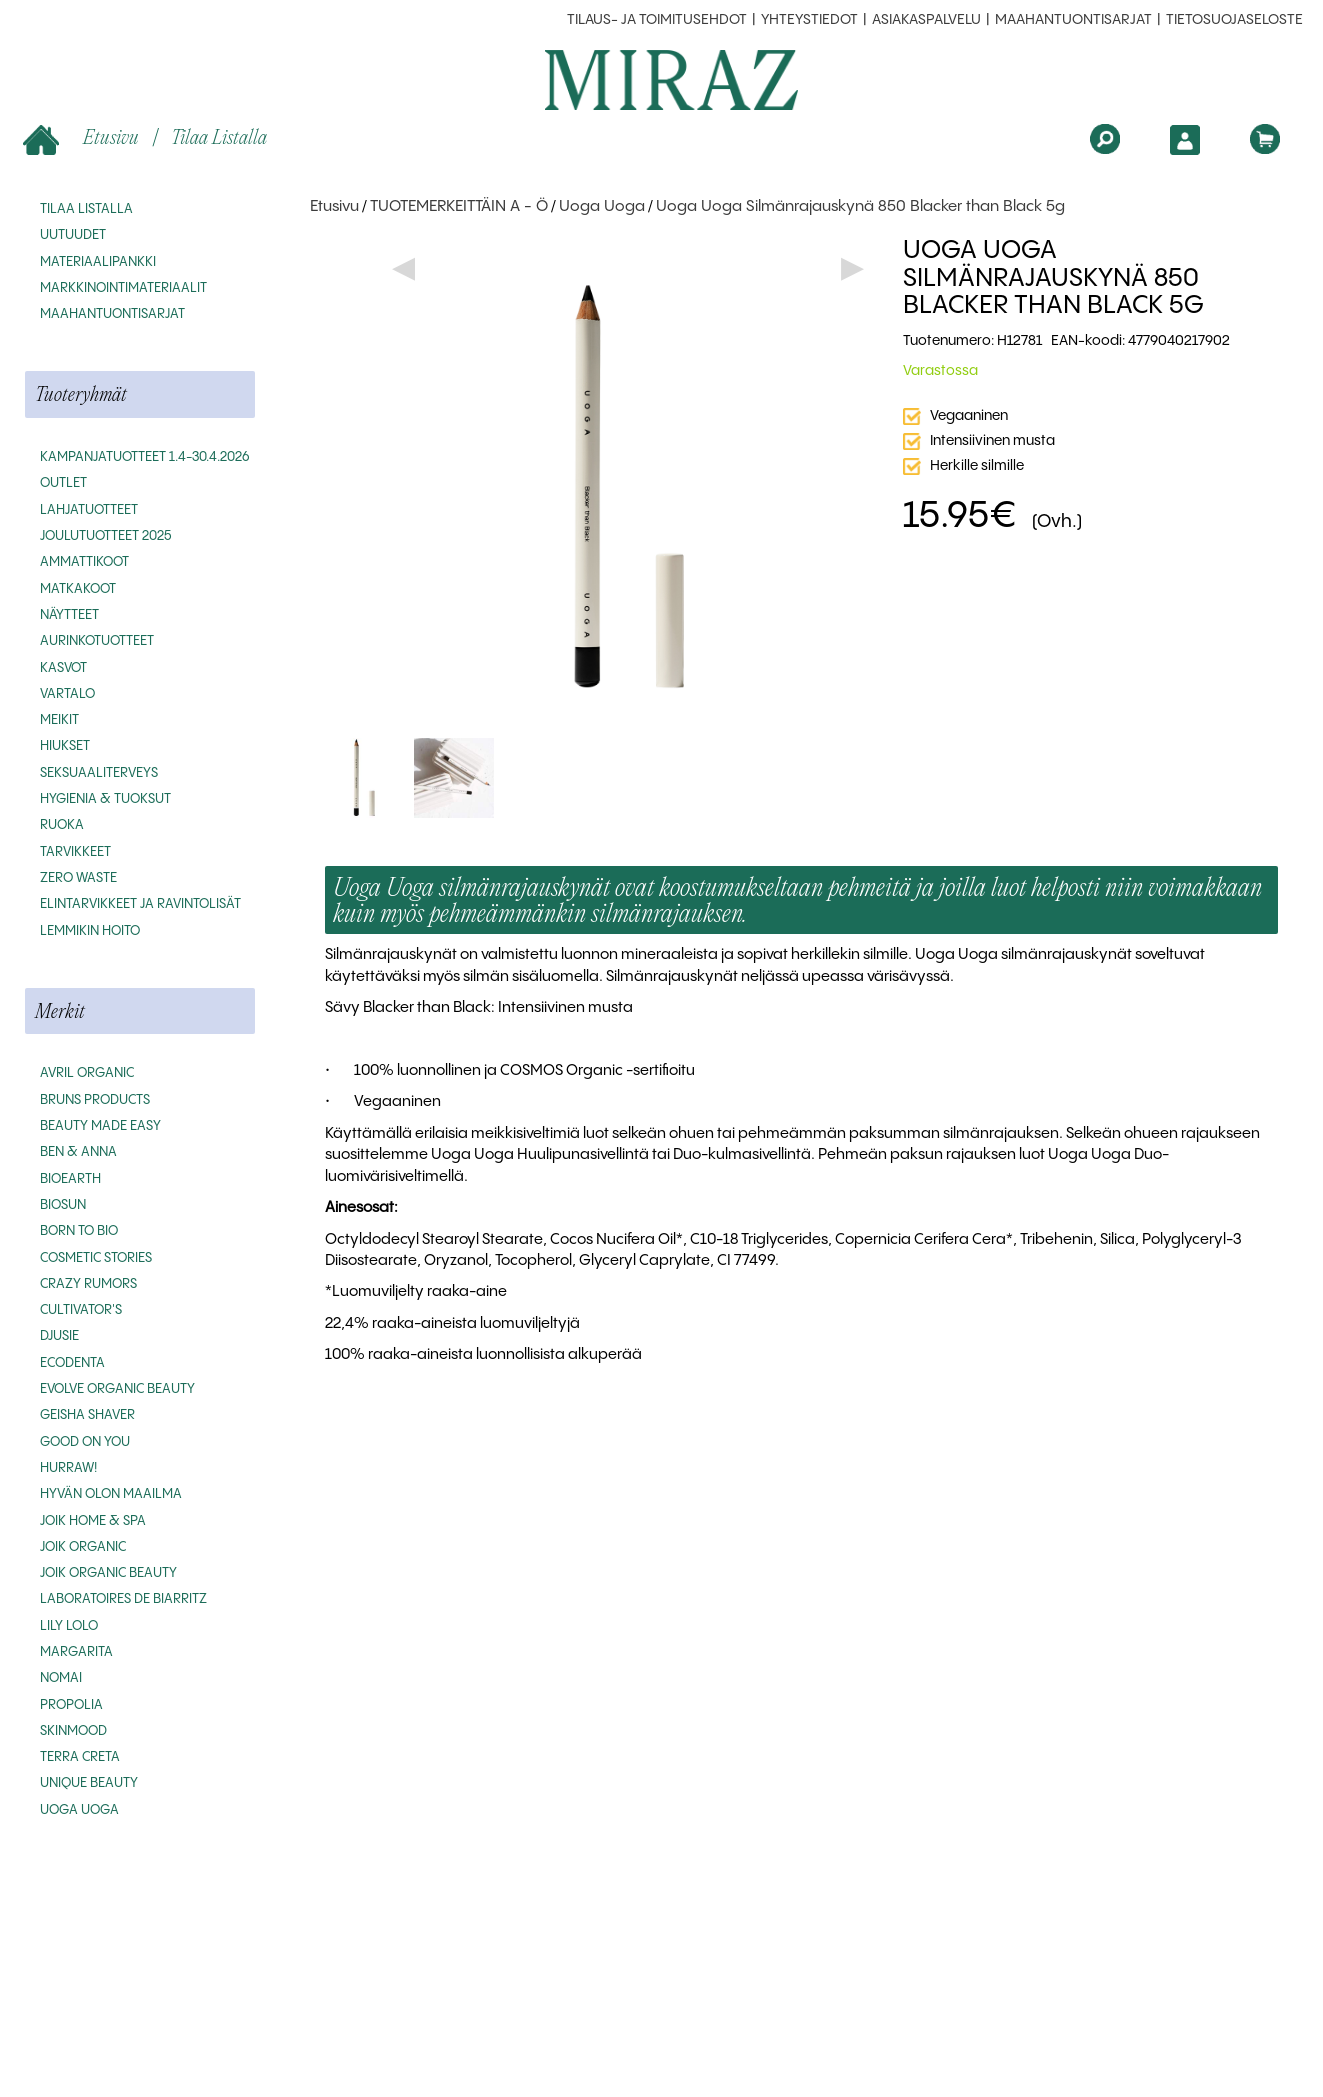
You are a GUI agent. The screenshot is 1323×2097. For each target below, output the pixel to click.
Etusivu (83, 138)
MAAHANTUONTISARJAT (1073, 20)
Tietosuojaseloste (1234, 20)
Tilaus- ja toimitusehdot (657, 20)
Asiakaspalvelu (926, 20)
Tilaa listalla (219, 136)
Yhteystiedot (809, 20)
